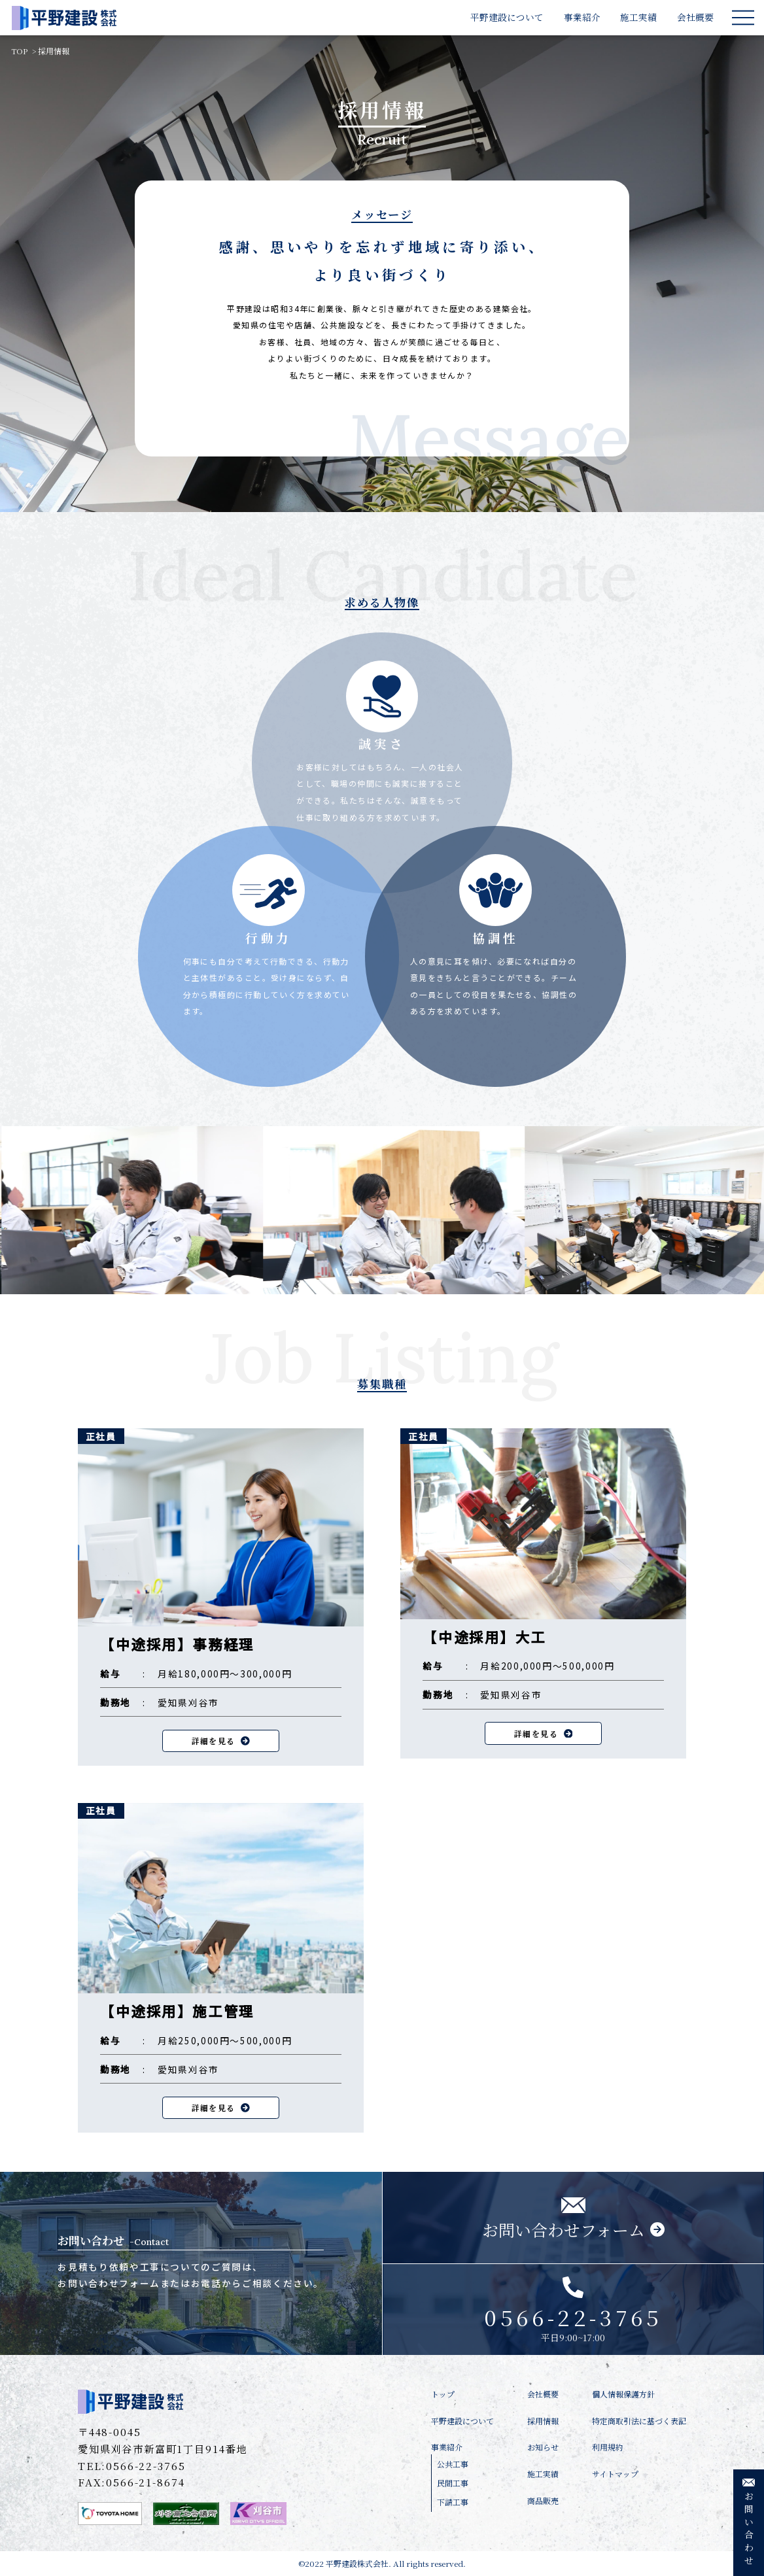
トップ (443, 2393)
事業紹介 (582, 17)
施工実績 (638, 17)
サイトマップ (615, 2473)
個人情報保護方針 (623, 2393)
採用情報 (53, 50)
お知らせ (543, 2446)
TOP (19, 50)
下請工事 (452, 2502)
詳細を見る (221, 1740)
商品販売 (543, 2500)
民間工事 (452, 2483)
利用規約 (607, 2446)
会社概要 (695, 17)
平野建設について (507, 17)
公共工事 (452, 2464)
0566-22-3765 (145, 2465)
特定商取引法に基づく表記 (639, 2420)
